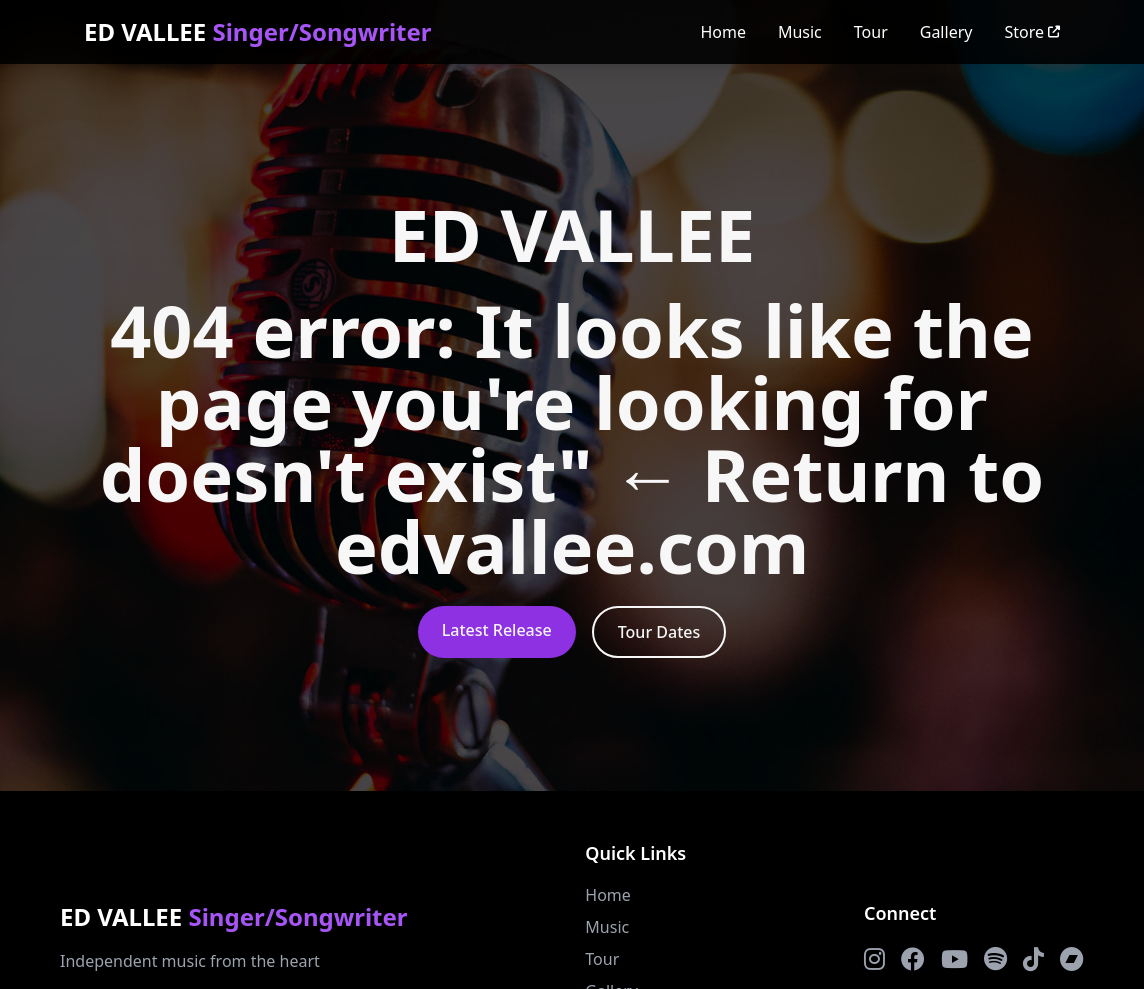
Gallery (946, 32)
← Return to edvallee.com (689, 510)
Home (723, 32)
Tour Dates (659, 632)
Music (800, 32)
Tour (871, 32)
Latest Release (497, 630)
